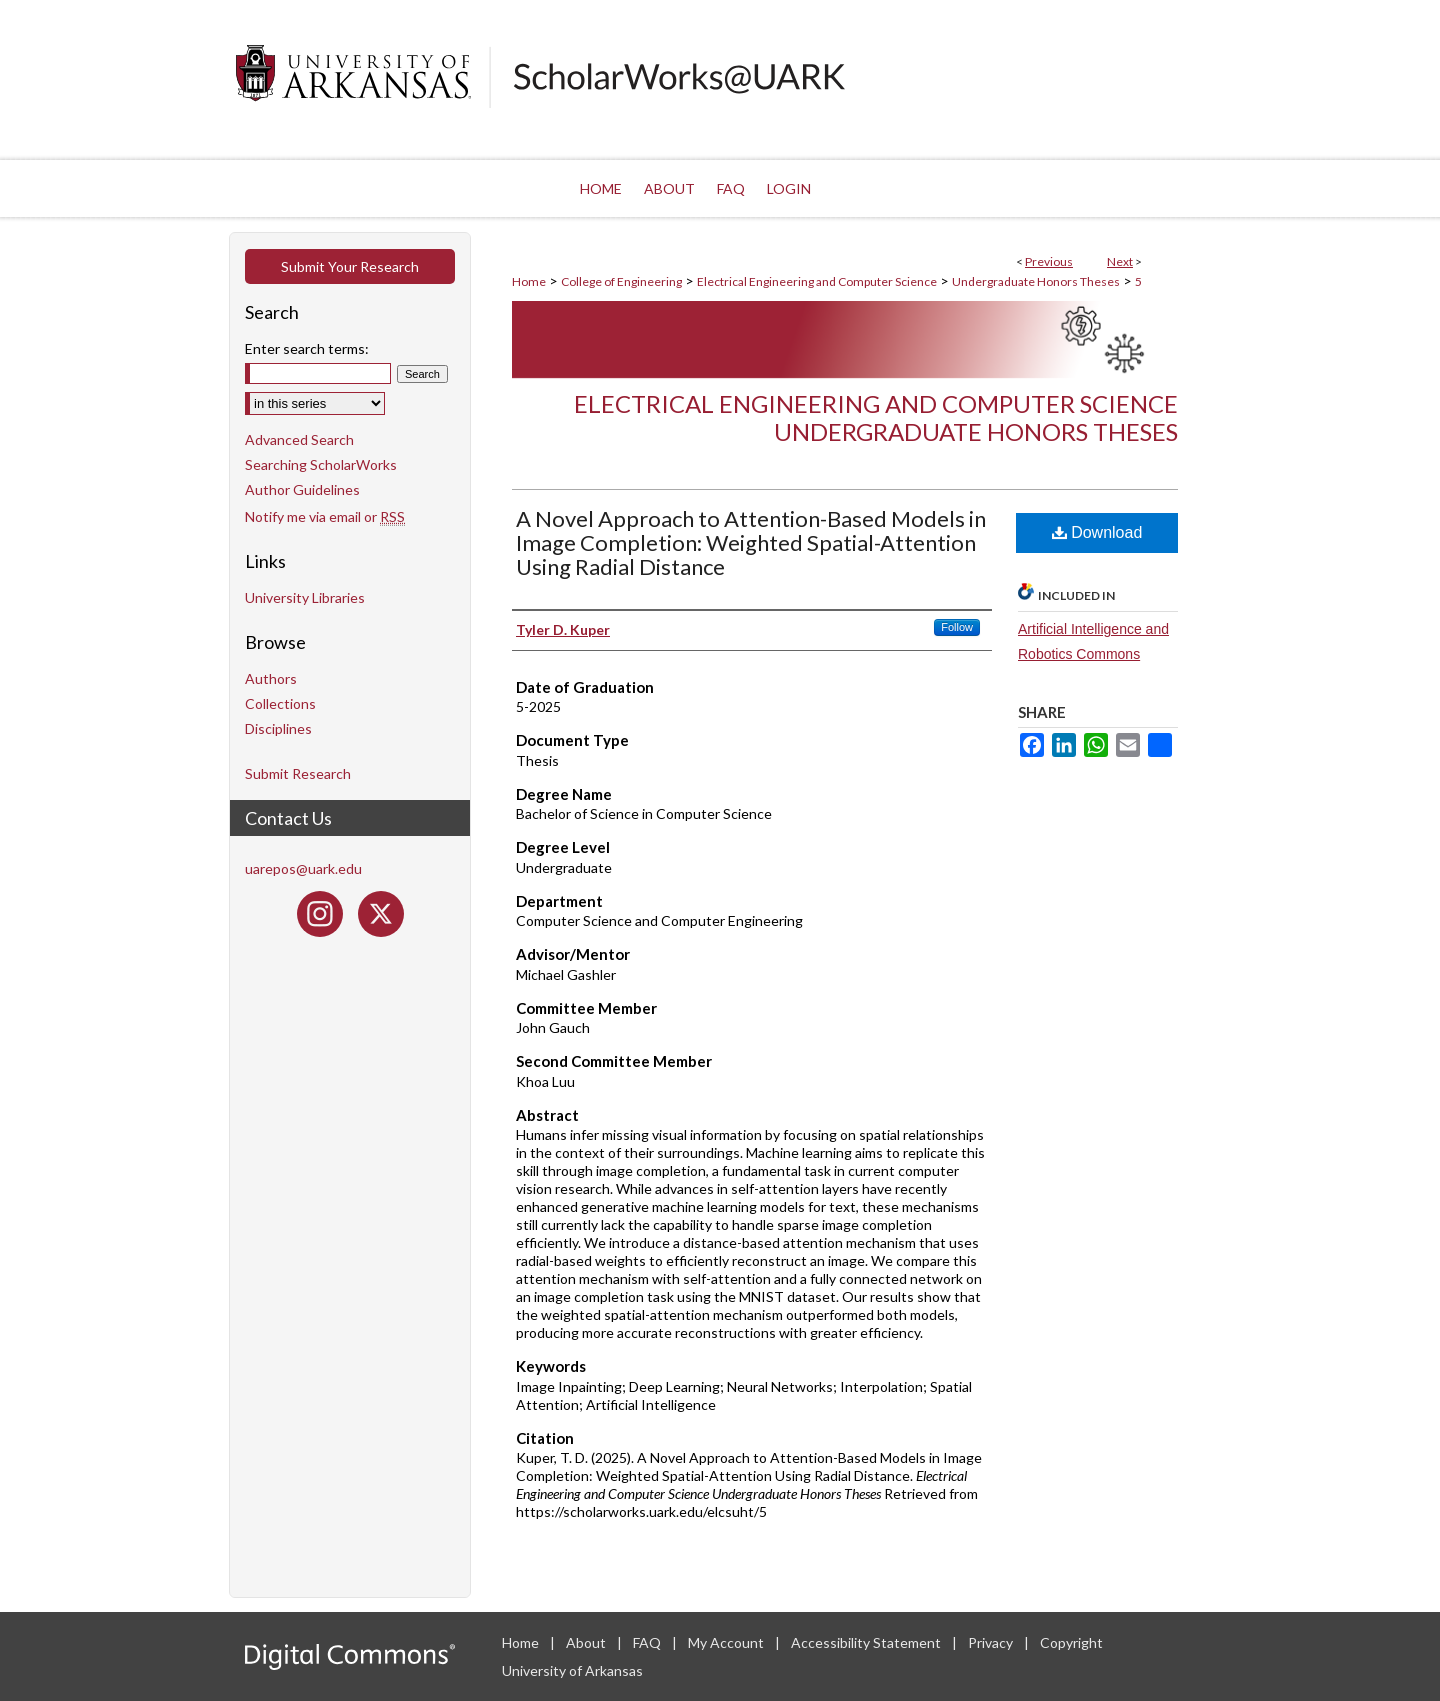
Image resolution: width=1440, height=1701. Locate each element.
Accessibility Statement (867, 1642)
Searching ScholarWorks (321, 464)
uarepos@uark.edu (303, 868)
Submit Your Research (350, 266)
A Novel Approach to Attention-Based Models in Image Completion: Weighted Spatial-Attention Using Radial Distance (751, 542)
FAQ (648, 1642)
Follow (957, 627)
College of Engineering (621, 281)
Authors (271, 678)
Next (1120, 261)
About (587, 1642)
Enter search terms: (307, 348)
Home (529, 281)
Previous (1049, 261)
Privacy (992, 1642)
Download (1097, 532)
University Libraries (305, 597)
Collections (280, 703)
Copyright (1071, 1642)
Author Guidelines (302, 489)
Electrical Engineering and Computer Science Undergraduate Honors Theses (876, 418)
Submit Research (298, 773)
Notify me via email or (325, 516)
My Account (727, 1642)
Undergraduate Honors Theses (1036, 281)
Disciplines (278, 728)
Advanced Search (299, 439)
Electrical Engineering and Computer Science (817, 281)
